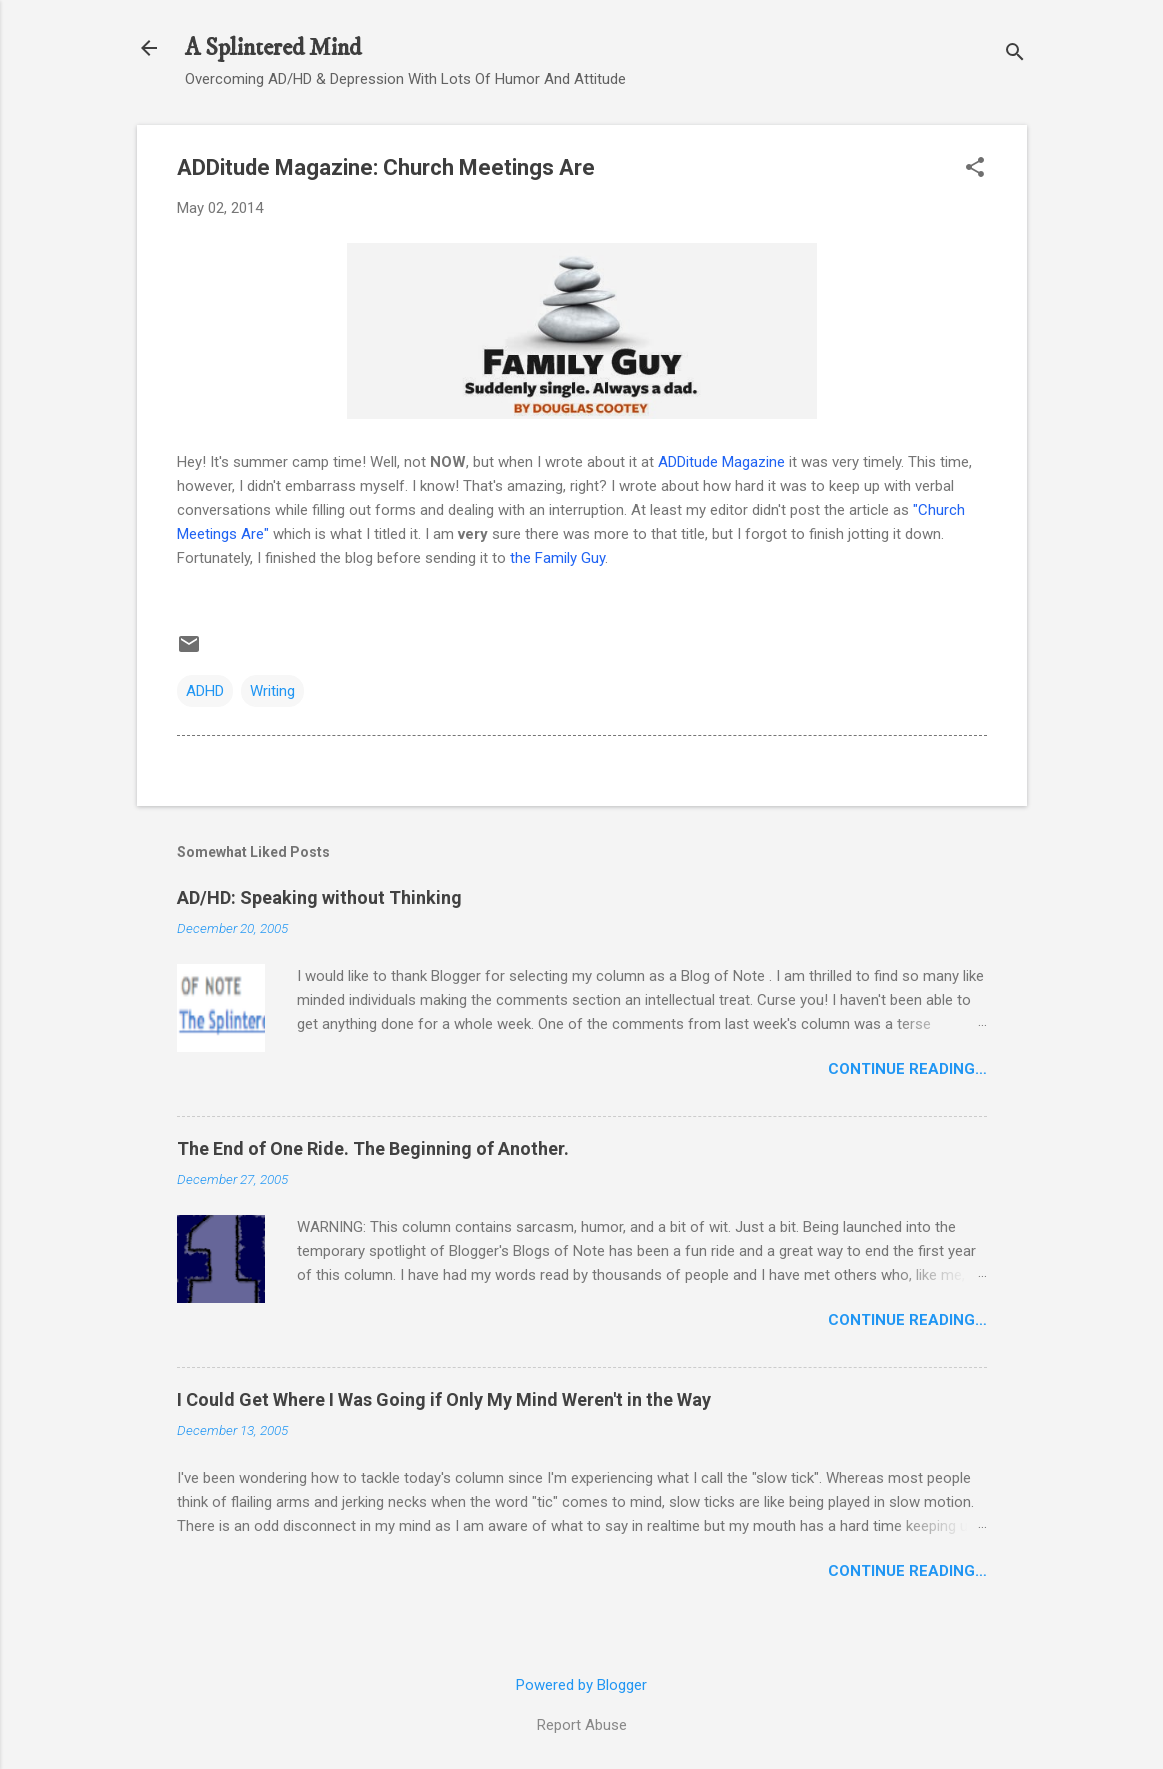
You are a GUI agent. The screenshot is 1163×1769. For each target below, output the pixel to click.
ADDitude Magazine (721, 462)
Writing (272, 691)
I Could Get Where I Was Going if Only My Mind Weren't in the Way (444, 1399)
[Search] (1015, 54)
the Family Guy (557, 558)
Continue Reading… (907, 1069)
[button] (975, 169)
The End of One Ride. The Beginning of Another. (373, 1148)
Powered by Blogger (581, 1685)
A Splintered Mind (273, 48)
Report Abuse (582, 1725)
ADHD (205, 691)
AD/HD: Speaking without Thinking (319, 897)
